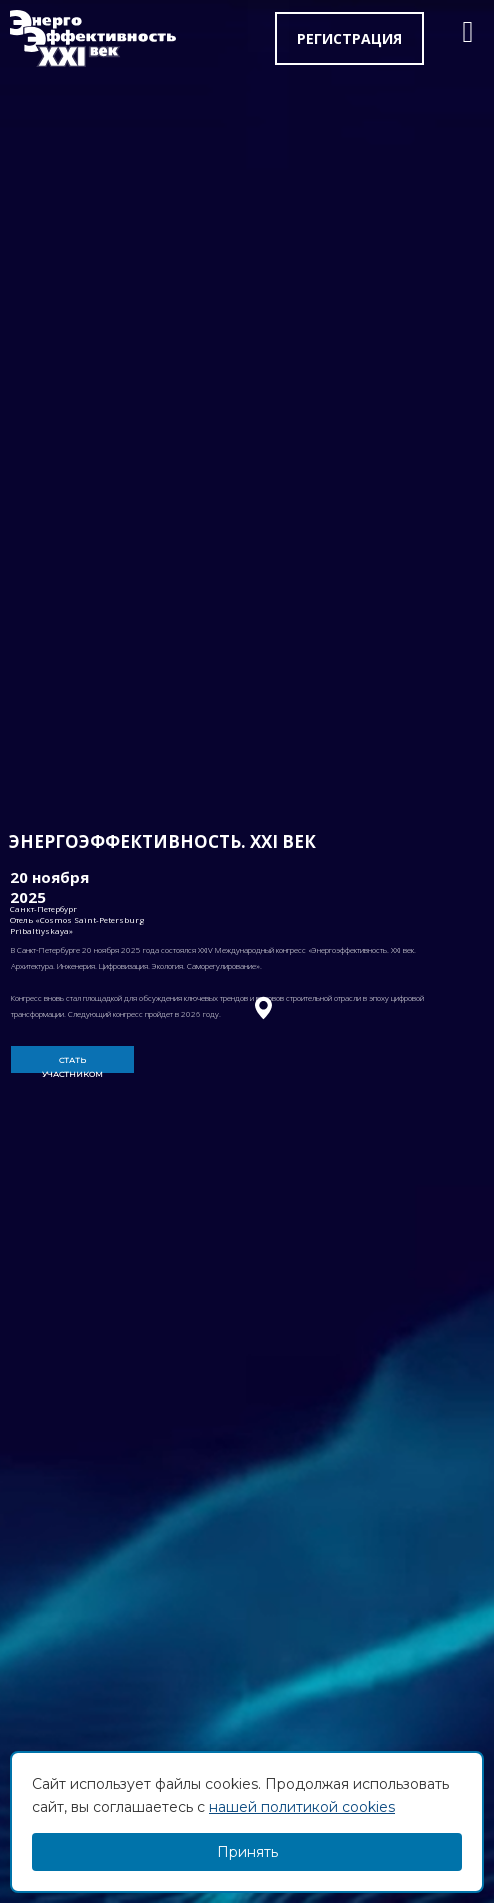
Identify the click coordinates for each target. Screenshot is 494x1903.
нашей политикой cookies (302, 1807)
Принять (247, 1852)
